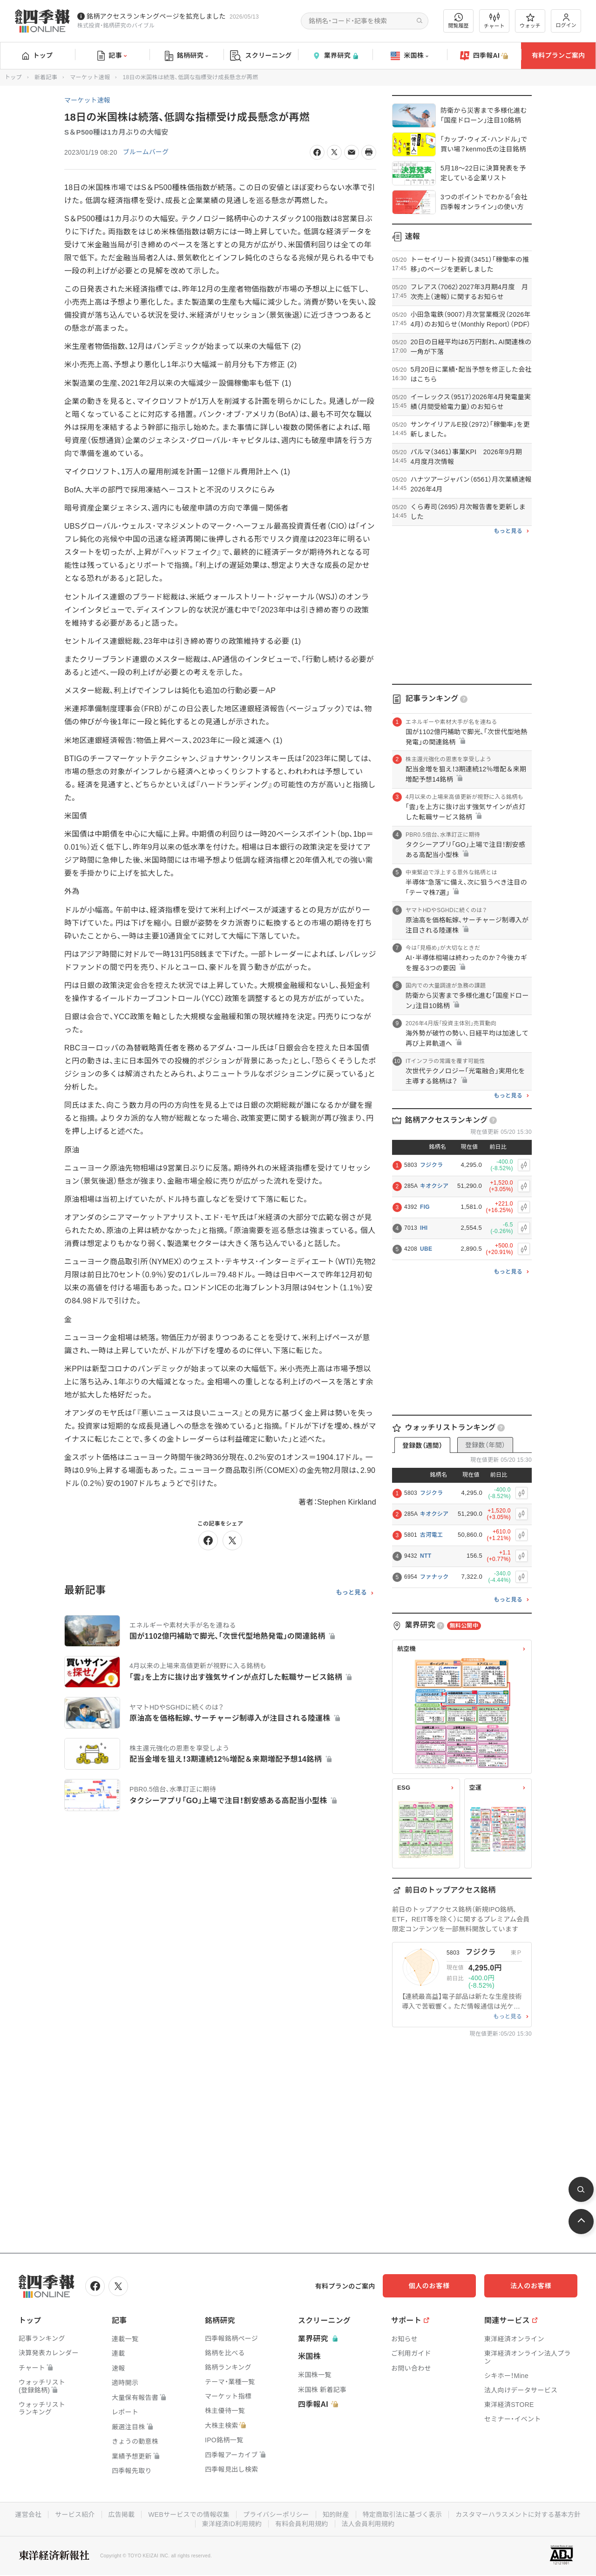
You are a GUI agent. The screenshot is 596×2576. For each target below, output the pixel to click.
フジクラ (431, 1165)
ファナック (434, 1577)
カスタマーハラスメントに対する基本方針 (195, 2524)
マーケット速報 (90, 77)
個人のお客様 (442, 2286)
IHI (423, 1228)
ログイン (566, 21)
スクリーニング (261, 55)
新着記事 (45, 77)
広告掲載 (190, 2514)
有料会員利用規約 (371, 2524)
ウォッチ (530, 21)
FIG (425, 1207)
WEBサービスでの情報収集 (258, 2514)
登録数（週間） (422, 1445)
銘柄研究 (186, 56)
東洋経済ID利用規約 (301, 2524)
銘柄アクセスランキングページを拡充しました (156, 16)
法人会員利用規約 (438, 2524)
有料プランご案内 (558, 55)
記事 (112, 56)
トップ (37, 55)
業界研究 (335, 55)
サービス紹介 (143, 2514)
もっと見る (351, 1592)
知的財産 (406, 2514)
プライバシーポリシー (345, 2514)
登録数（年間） (485, 1445)
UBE (426, 1249)
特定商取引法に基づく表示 (473, 2514)
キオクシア (434, 1186)
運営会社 (96, 2514)
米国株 (409, 56)
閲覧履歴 (458, 20)
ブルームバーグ (146, 152)
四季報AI (484, 56)
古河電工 (431, 1535)
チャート (494, 21)
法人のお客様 (535, 2286)
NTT (425, 1556)
